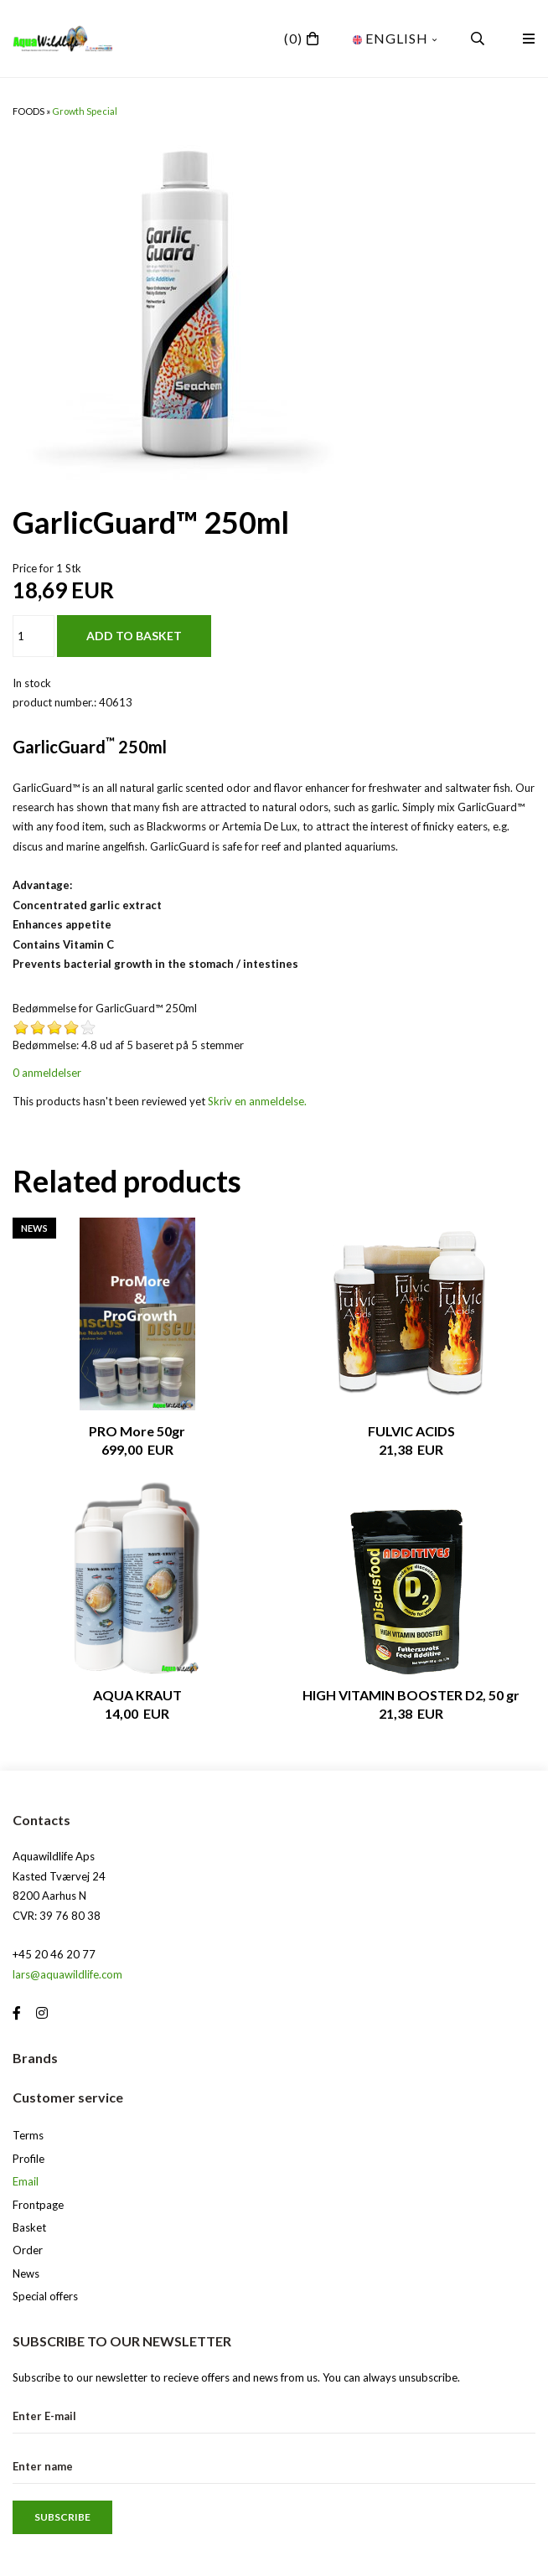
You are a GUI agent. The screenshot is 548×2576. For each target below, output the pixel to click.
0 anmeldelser (47, 1072)
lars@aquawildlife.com (67, 1974)
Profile (28, 2158)
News (26, 2273)
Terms (28, 2135)
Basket (29, 2227)
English (395, 38)
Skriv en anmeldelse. (257, 1101)
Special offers (45, 2296)
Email (26, 2181)
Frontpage (38, 2204)
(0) (293, 38)
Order (28, 2250)
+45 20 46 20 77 (54, 1954)
